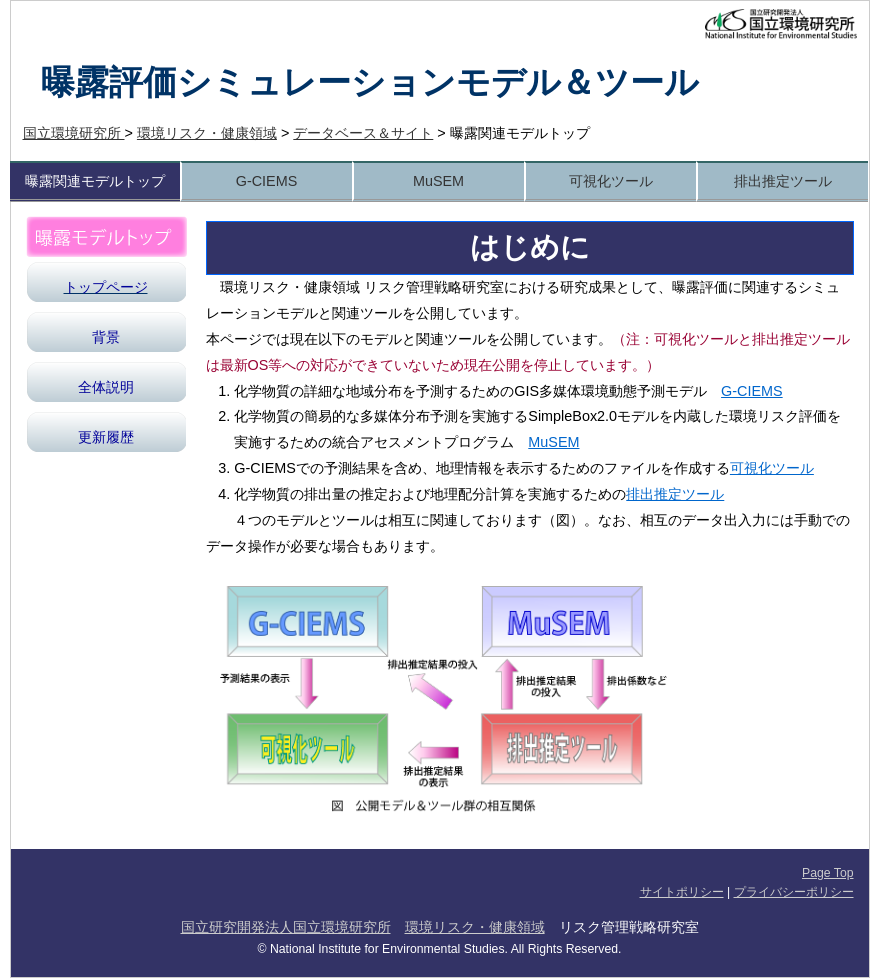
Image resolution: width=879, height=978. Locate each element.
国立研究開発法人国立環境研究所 (286, 927)
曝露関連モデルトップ (95, 181)
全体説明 (106, 387)
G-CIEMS (267, 181)
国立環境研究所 (74, 133)
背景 (106, 337)
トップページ (106, 287)
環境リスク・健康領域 (207, 133)
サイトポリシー (682, 892)
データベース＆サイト (363, 133)
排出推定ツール (783, 181)
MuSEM (438, 181)
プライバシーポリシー (794, 892)
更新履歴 (106, 437)
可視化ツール (611, 181)
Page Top (827, 873)
